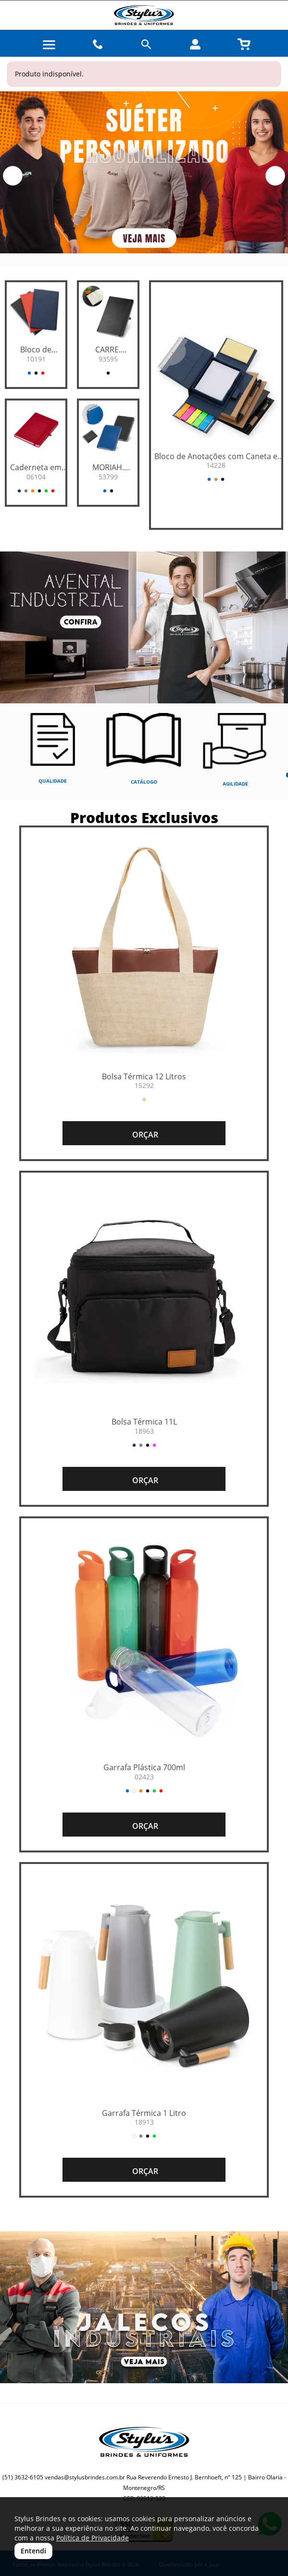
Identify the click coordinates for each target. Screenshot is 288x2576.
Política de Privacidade (92, 2537)
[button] (13, 176)
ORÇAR (144, 1134)
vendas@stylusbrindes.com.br (85, 2477)
